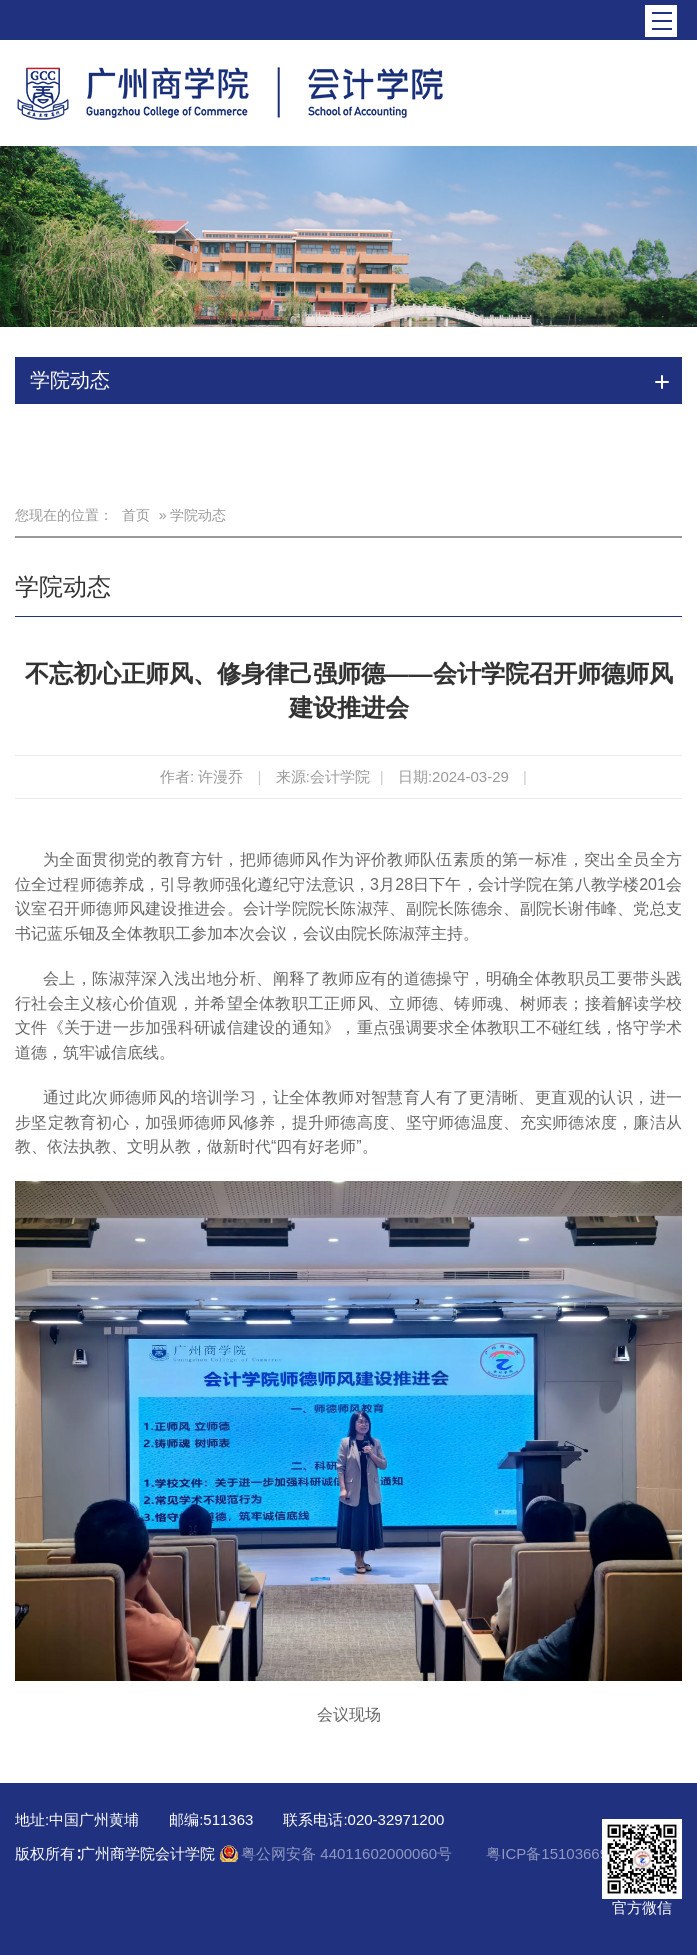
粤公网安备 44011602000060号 (348, 1853)
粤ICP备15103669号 (554, 1853)
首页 (136, 515)
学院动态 (63, 586)
